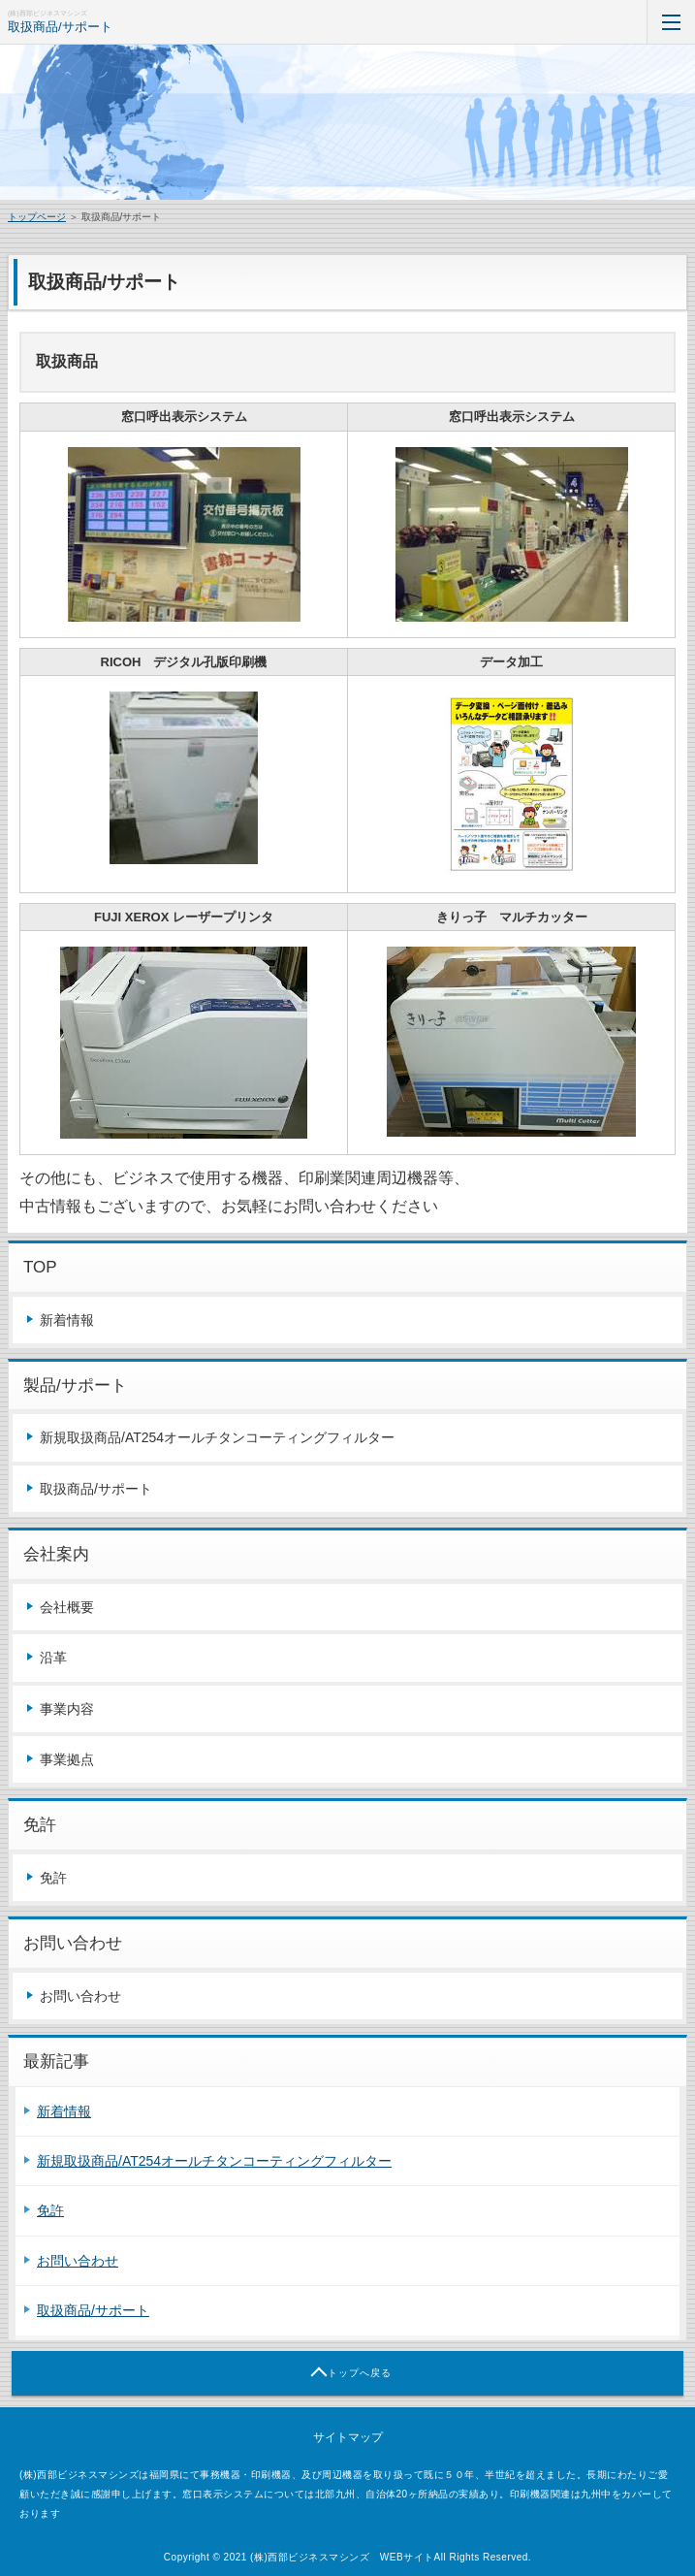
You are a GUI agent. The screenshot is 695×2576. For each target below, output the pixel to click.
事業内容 (67, 1709)
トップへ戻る (360, 2372)
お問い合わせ (80, 1996)
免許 (53, 1877)
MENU (671, 22)
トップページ (37, 216)
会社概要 (67, 1607)
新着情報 (67, 1320)
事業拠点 (67, 1759)
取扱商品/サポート (60, 26)
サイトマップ (348, 2437)
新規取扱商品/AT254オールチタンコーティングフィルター (217, 1437)
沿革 (53, 1657)
